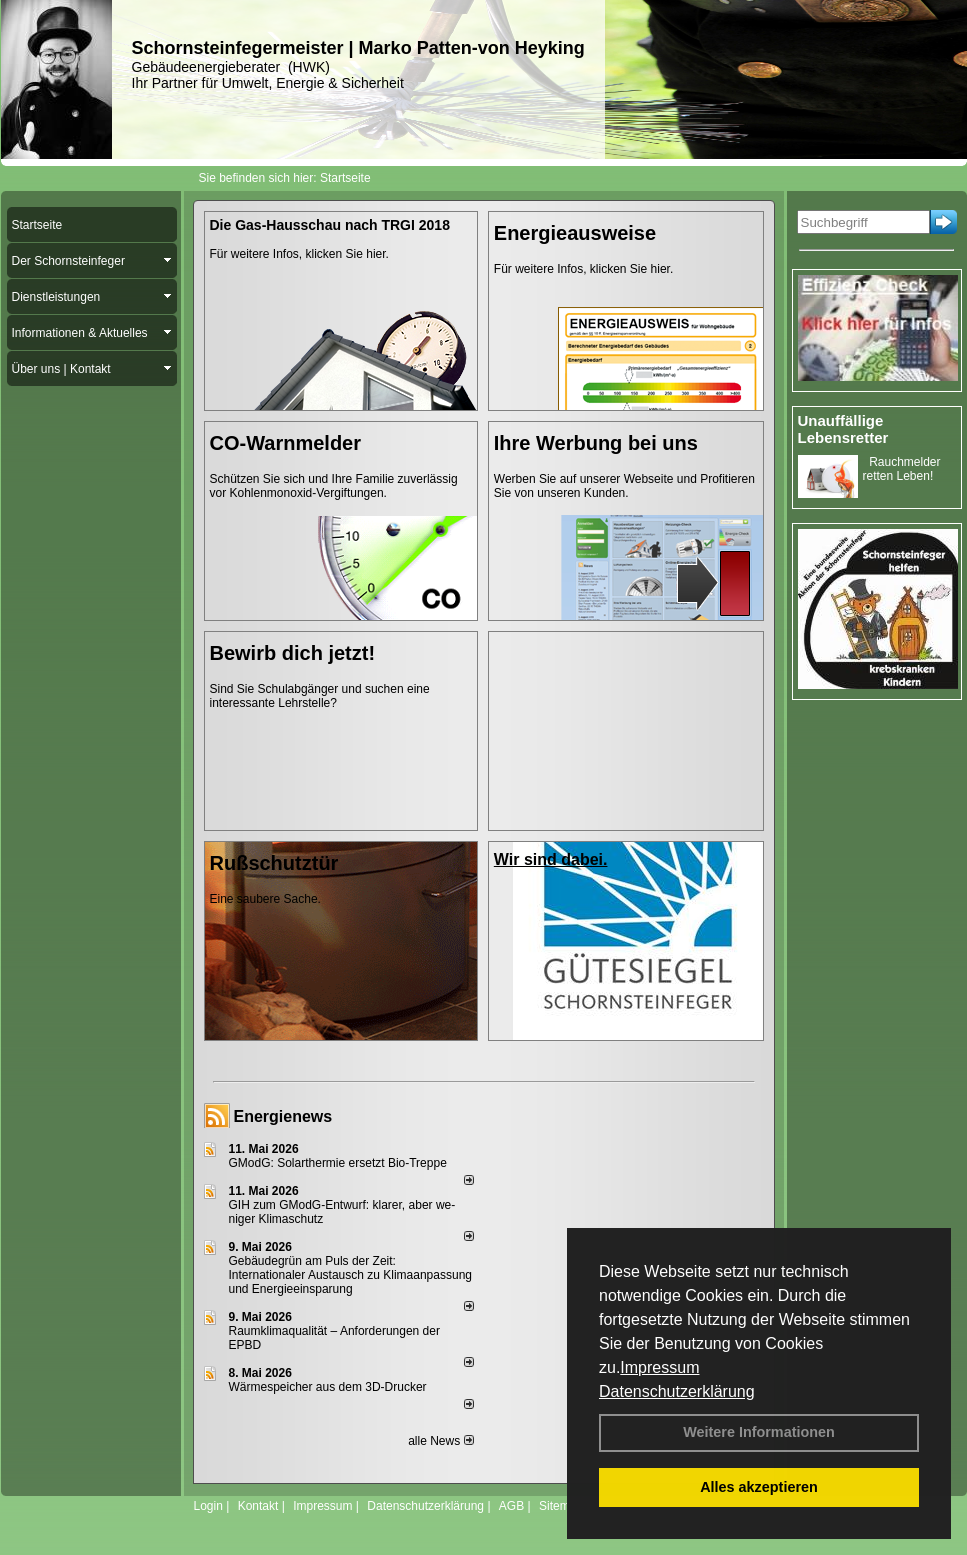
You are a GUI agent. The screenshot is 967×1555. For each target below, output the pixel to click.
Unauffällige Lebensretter (843, 429)
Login (208, 1506)
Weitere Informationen (759, 1432)
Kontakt (258, 1506)
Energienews (283, 1116)
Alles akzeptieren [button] (759, 1487)
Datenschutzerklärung (677, 1391)
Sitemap (561, 1506)
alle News (440, 1441)
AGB (511, 1506)
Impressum (659, 1367)
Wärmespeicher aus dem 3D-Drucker (328, 1387)
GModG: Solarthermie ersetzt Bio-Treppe (338, 1163)
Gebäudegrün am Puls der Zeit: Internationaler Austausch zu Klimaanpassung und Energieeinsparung (351, 1275)
